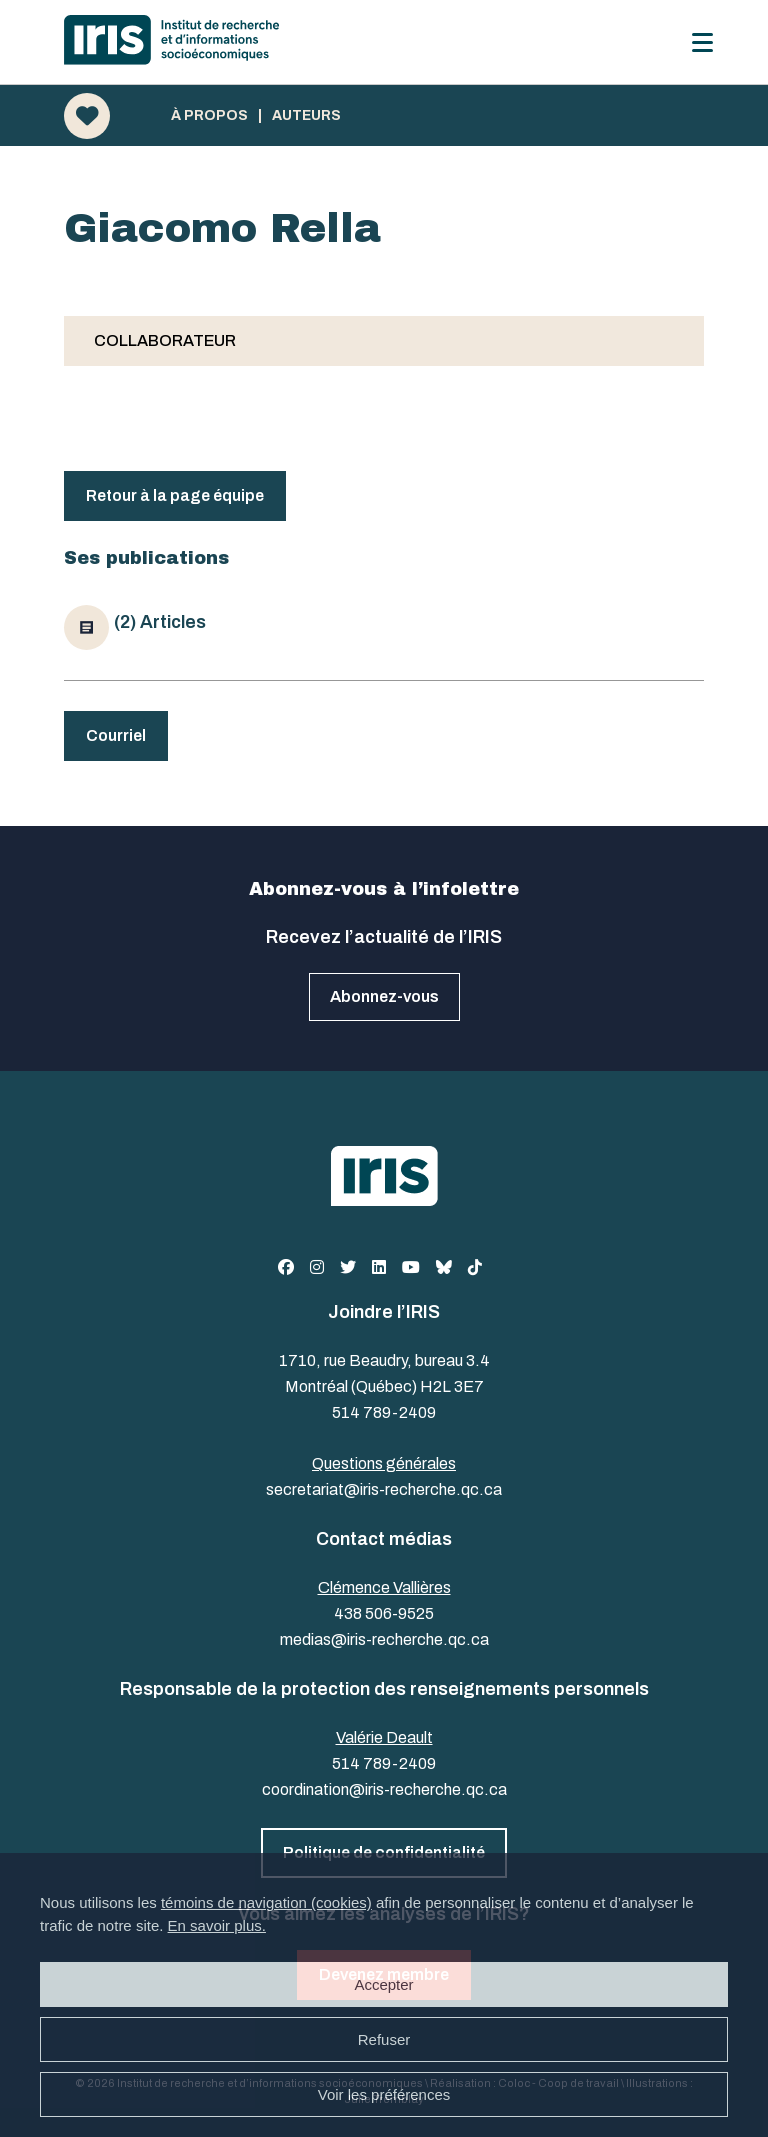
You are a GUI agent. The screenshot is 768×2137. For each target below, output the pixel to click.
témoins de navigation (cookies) (266, 1902)
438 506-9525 (384, 1613)
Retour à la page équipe (175, 495)
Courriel (116, 735)
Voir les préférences (384, 2094)
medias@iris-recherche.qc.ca (384, 1639)
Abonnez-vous (384, 996)
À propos (209, 116)
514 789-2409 (384, 1412)
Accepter (383, 1984)
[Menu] (702, 42)
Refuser (384, 2039)
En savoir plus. (217, 1925)
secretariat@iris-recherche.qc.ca (384, 1489)
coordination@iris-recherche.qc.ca (384, 1789)
